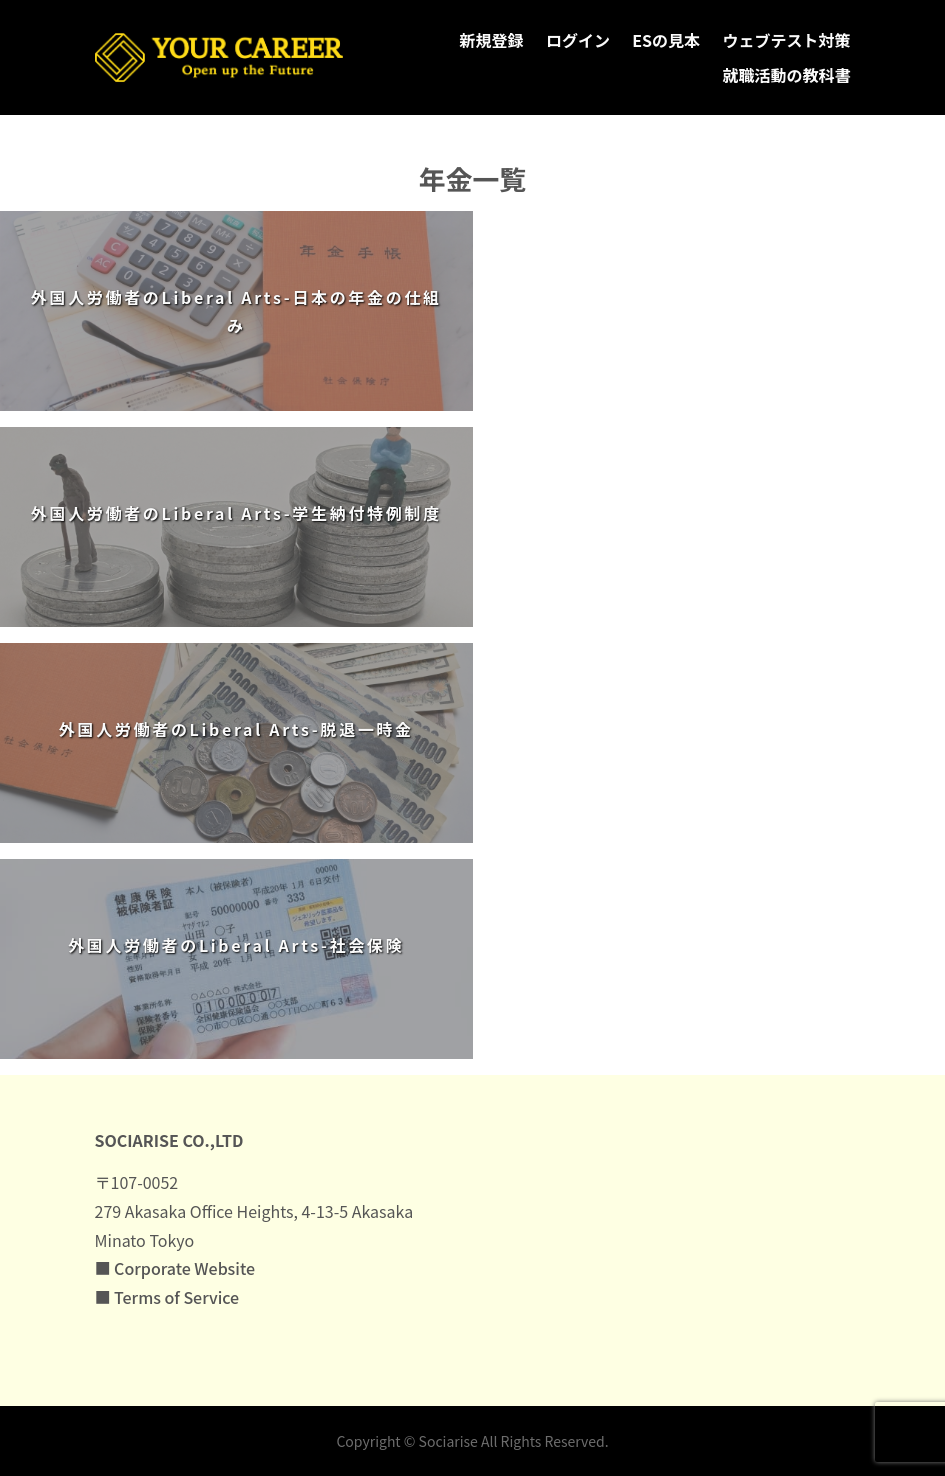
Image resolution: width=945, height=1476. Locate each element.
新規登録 (492, 40)
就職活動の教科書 (786, 75)
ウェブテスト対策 (786, 40)
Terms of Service (176, 1297)
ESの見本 (666, 40)
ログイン (578, 40)
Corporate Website (184, 1268)
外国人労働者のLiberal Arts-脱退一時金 (236, 729)
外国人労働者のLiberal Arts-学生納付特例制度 (236, 513)
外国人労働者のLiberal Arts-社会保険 (236, 945)
